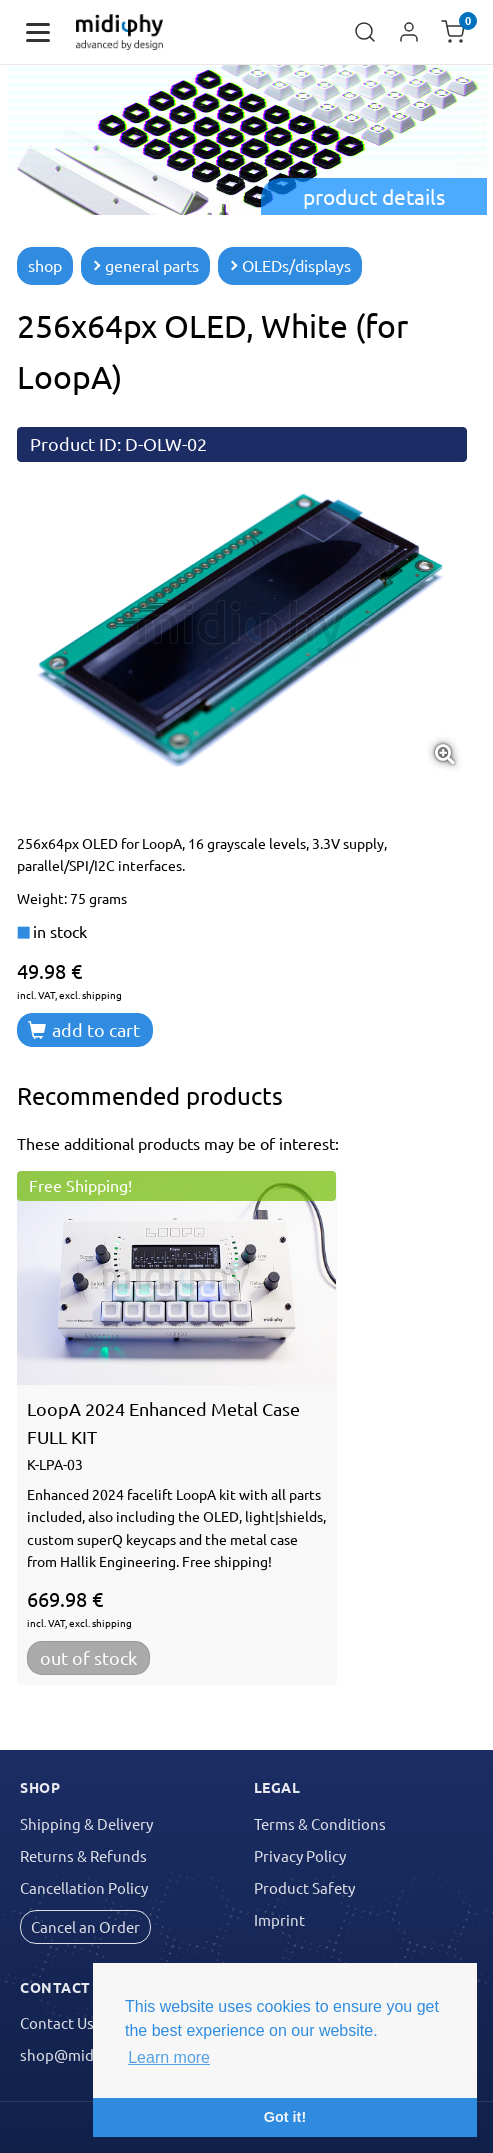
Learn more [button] (169, 2057)
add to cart (84, 1029)
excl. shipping (90, 994)
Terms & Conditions (320, 1823)
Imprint (279, 1919)
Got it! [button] (285, 2117)
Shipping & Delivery (86, 1823)
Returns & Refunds (83, 1855)
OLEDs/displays (290, 265)
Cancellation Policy (84, 1887)
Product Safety (304, 1887)
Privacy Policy (300, 1855)
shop (45, 265)
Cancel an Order (85, 1926)
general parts (145, 265)
